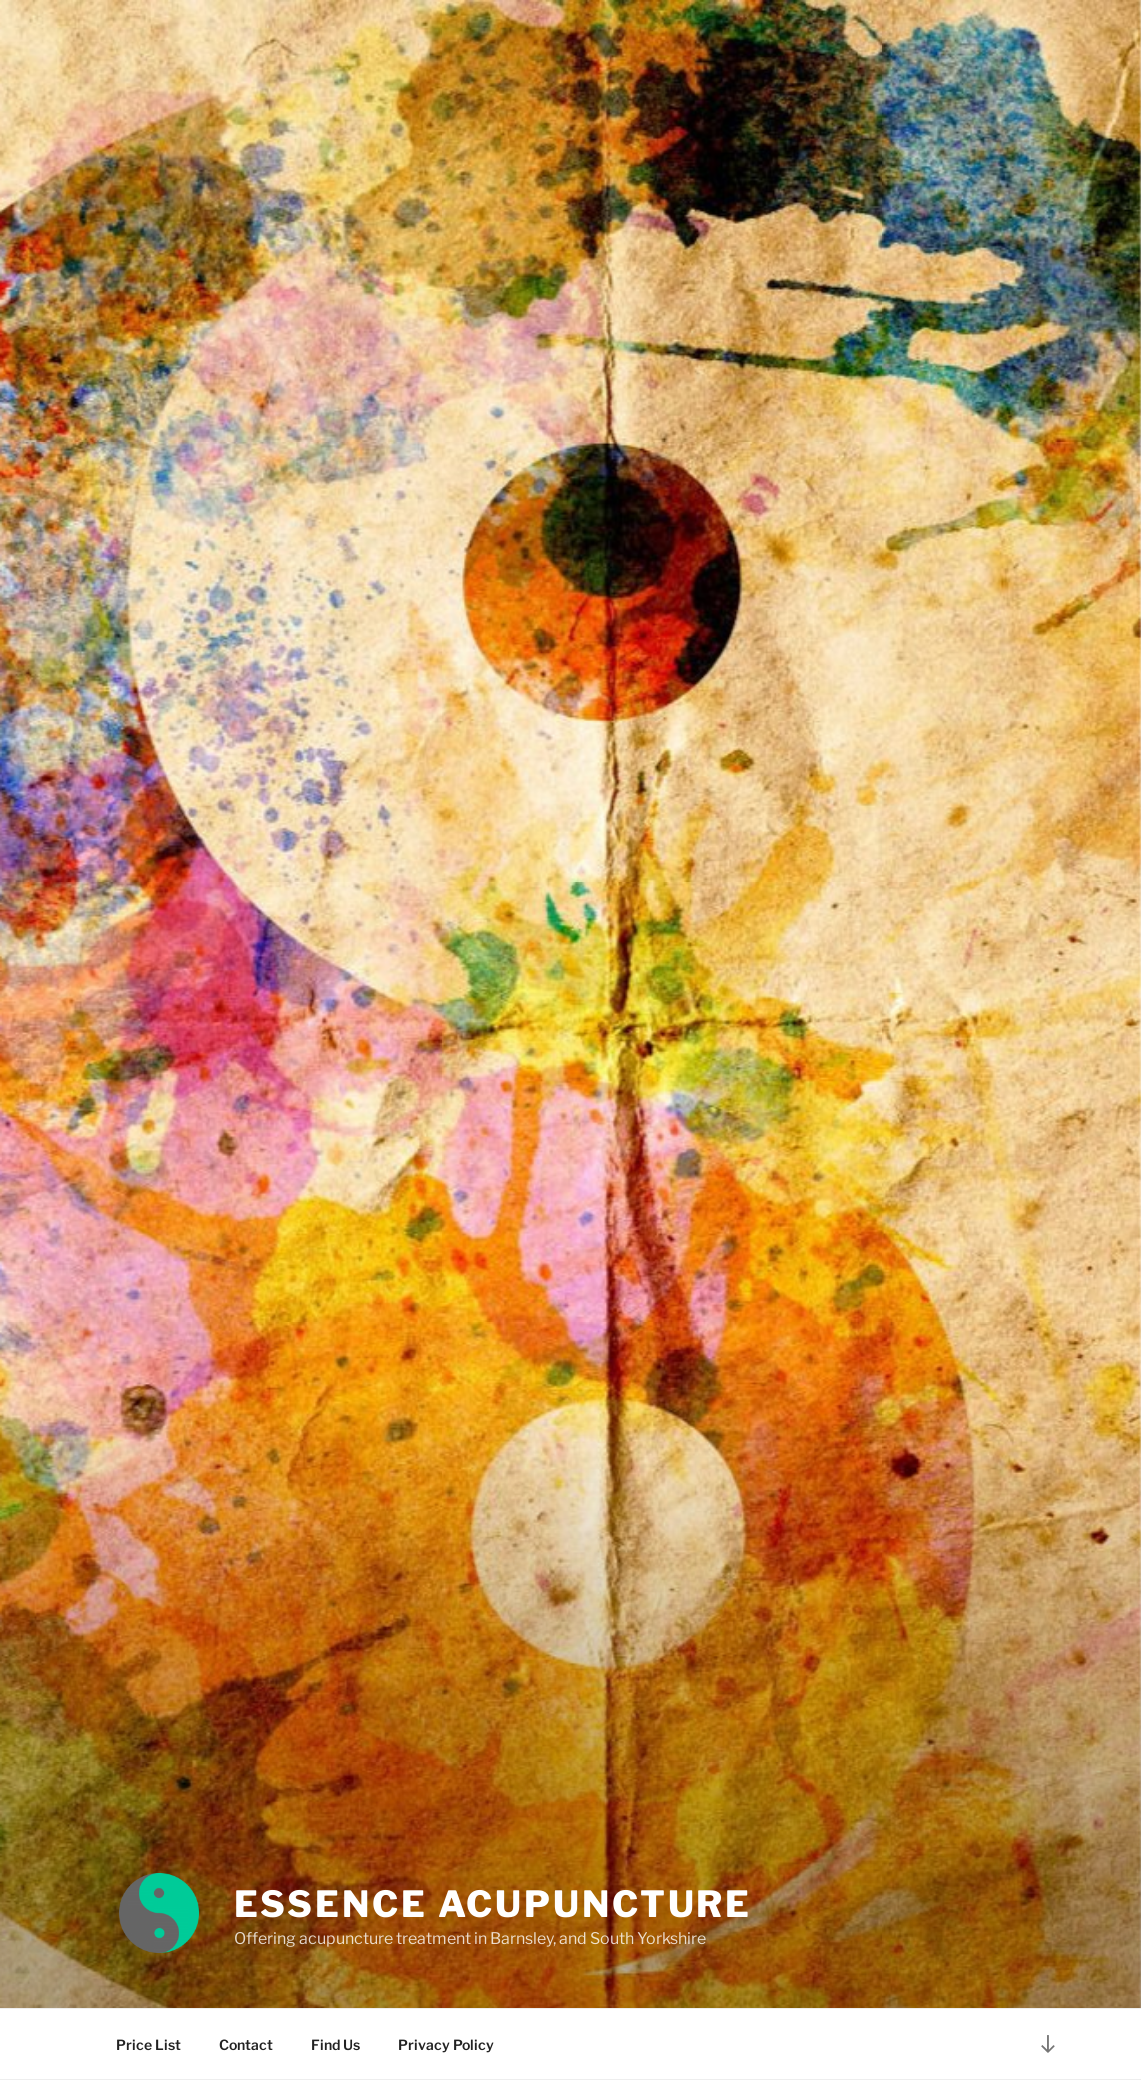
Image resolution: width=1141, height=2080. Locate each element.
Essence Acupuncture (493, 1904)
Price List (148, 2044)
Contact (246, 2044)
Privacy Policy (446, 2044)
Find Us (335, 2044)
